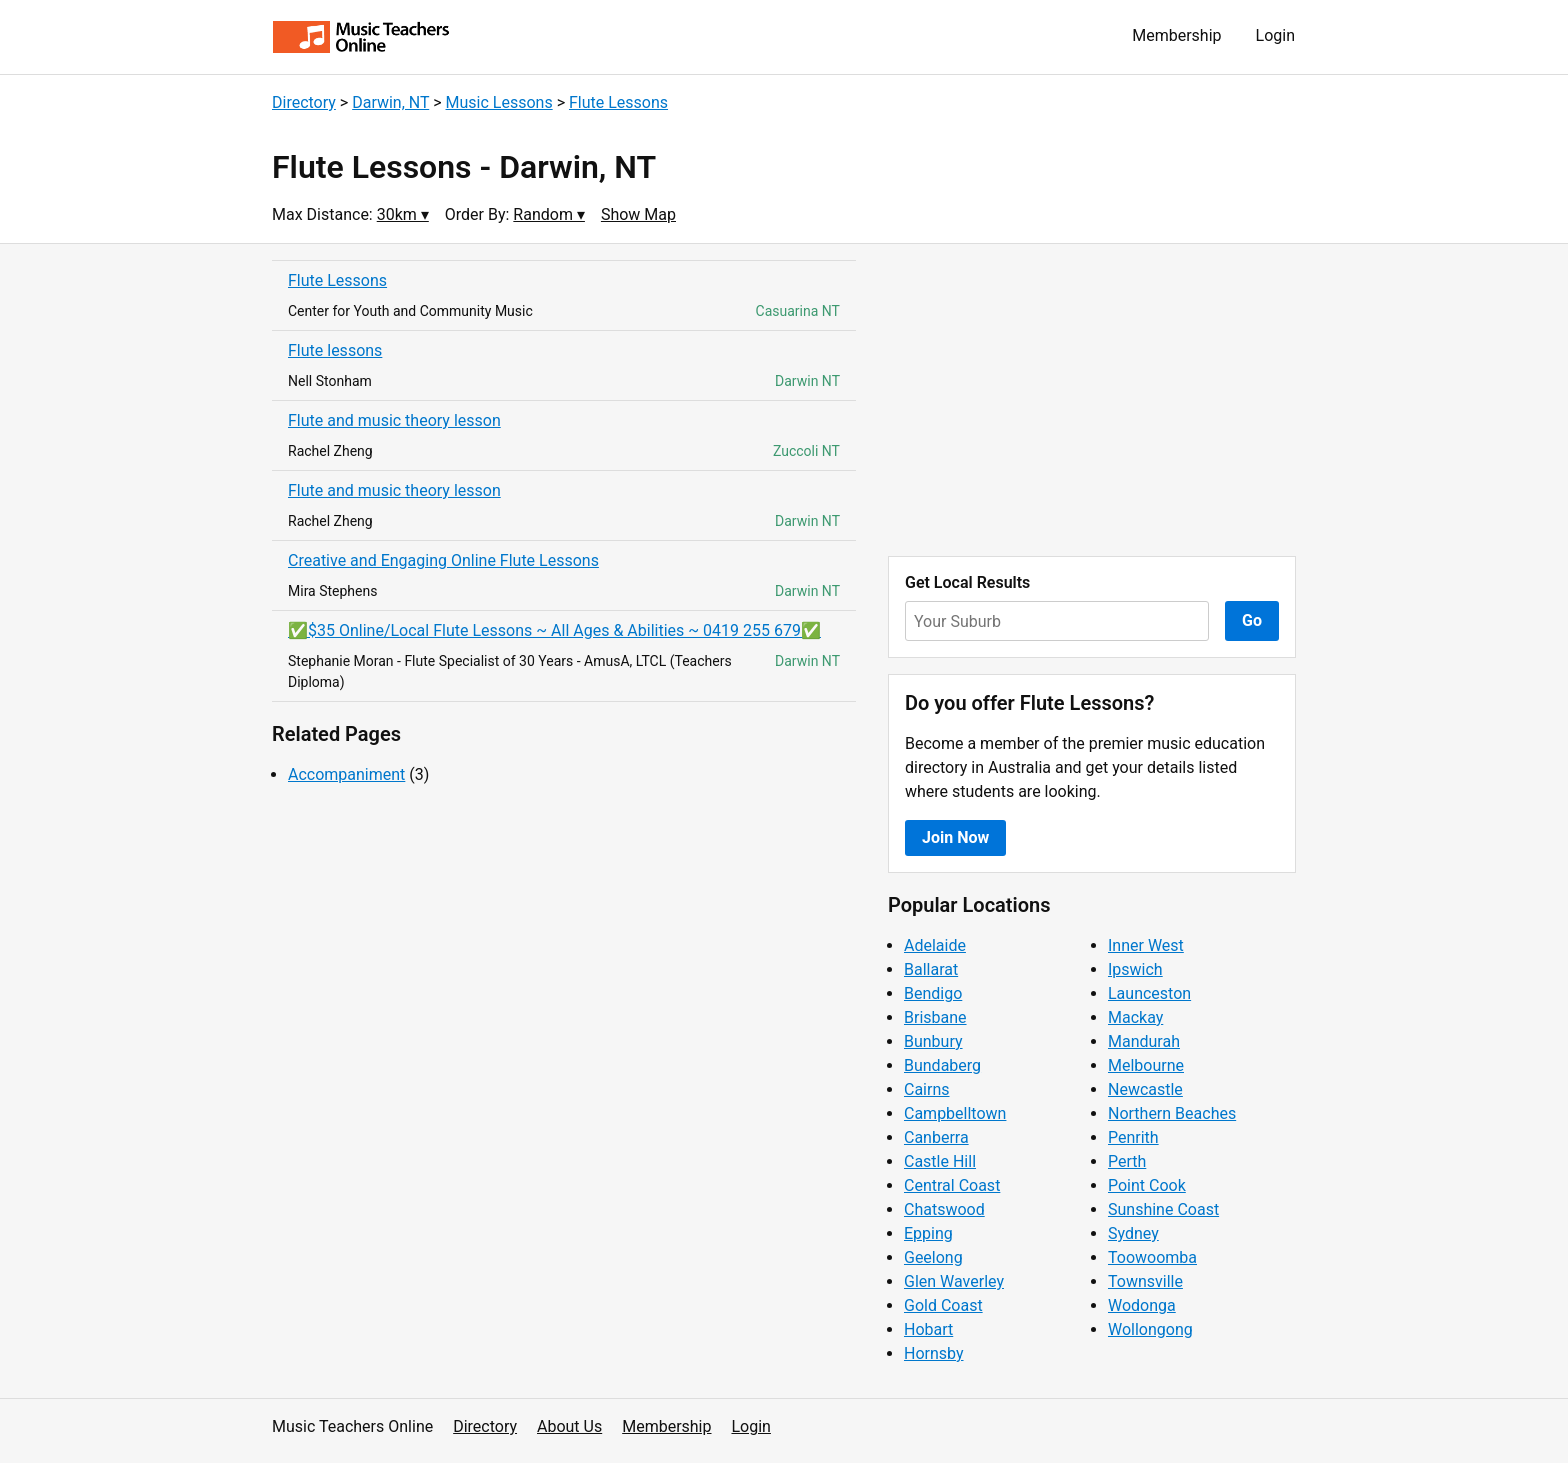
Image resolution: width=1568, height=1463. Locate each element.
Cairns (927, 1089)
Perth (1127, 1161)
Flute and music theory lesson (394, 420)
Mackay (1135, 1017)
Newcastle (1145, 1089)
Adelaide (935, 945)
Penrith (1133, 1137)
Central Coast (952, 1185)
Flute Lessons (618, 102)
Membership (1176, 35)
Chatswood (944, 1209)
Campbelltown (955, 1113)
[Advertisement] (1092, 400)
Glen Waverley (954, 1281)
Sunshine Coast (1163, 1209)
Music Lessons (499, 102)
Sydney (1133, 1233)
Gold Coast (943, 1305)
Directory (304, 102)
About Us (569, 1426)
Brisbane (935, 1017)
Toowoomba (1152, 1257)
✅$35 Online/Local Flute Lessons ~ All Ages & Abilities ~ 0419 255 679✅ (554, 630)
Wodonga (1142, 1305)
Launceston (1149, 993)
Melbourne (1146, 1065)
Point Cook (1147, 1185)
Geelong (933, 1257)
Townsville (1145, 1281)
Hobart (928, 1329)
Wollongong (1150, 1329)
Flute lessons (335, 350)
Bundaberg (942, 1065)
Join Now (955, 837)
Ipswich (1135, 969)
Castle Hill (940, 1161)
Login (1275, 35)
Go (1252, 620)
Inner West (1146, 945)
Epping (928, 1233)
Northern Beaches (1172, 1113)
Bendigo (933, 993)
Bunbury (933, 1041)
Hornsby (934, 1353)
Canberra (936, 1137)
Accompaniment (346, 774)
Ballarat (931, 969)
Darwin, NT (390, 102)
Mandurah (1144, 1041)
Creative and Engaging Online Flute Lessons (443, 560)
